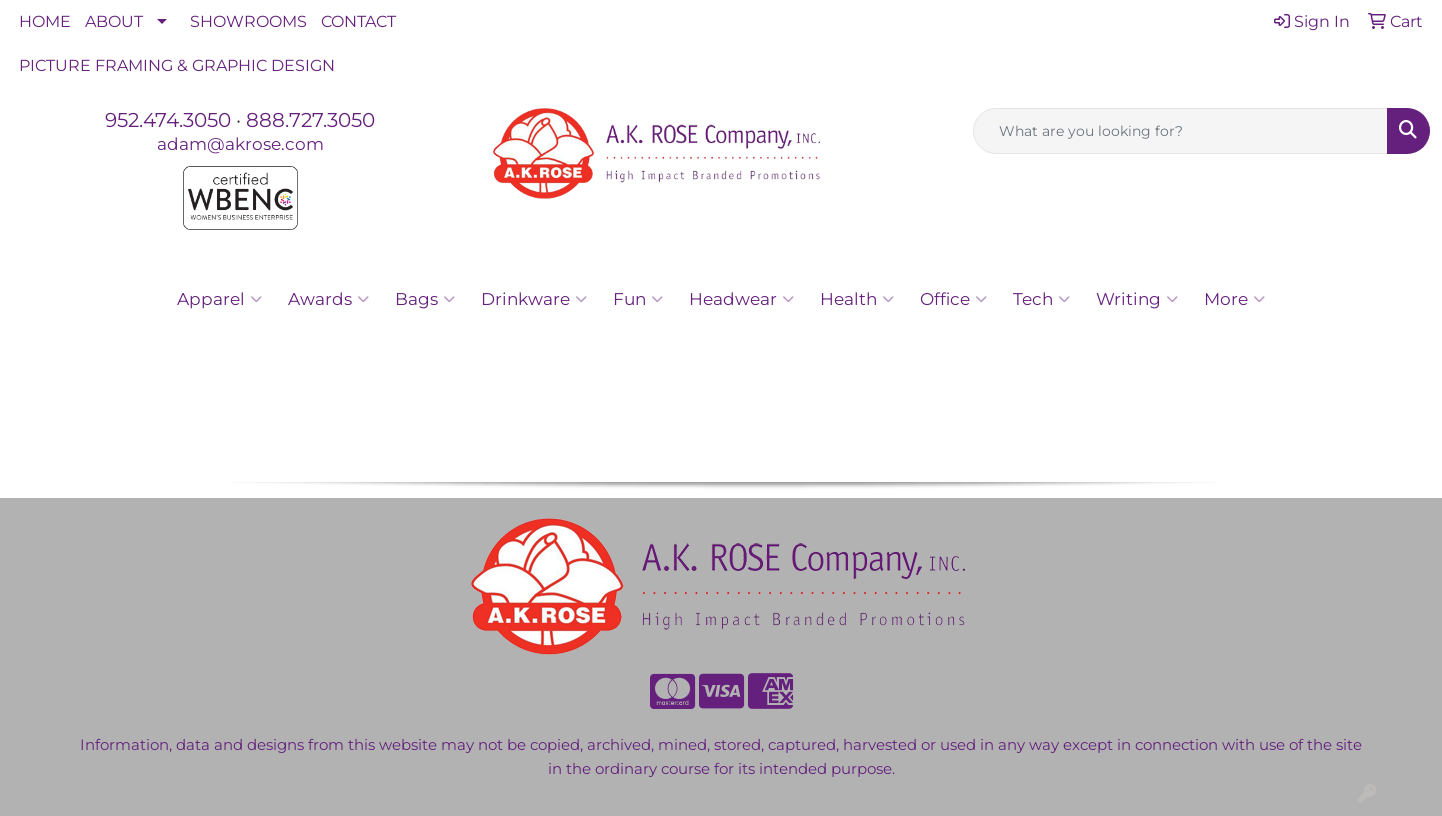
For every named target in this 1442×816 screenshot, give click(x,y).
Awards (328, 299)
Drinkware (534, 299)
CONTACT (358, 21)
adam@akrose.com (240, 143)
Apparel (219, 299)
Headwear (741, 299)
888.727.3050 (310, 120)
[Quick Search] (1180, 131)
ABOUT (114, 21)
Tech (1041, 299)
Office (953, 299)
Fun (638, 299)
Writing (1137, 299)
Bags (425, 299)
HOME (45, 21)
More (1234, 299)
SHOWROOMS (248, 21)
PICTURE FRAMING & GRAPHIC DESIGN (177, 65)
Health (857, 299)
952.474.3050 (168, 120)
